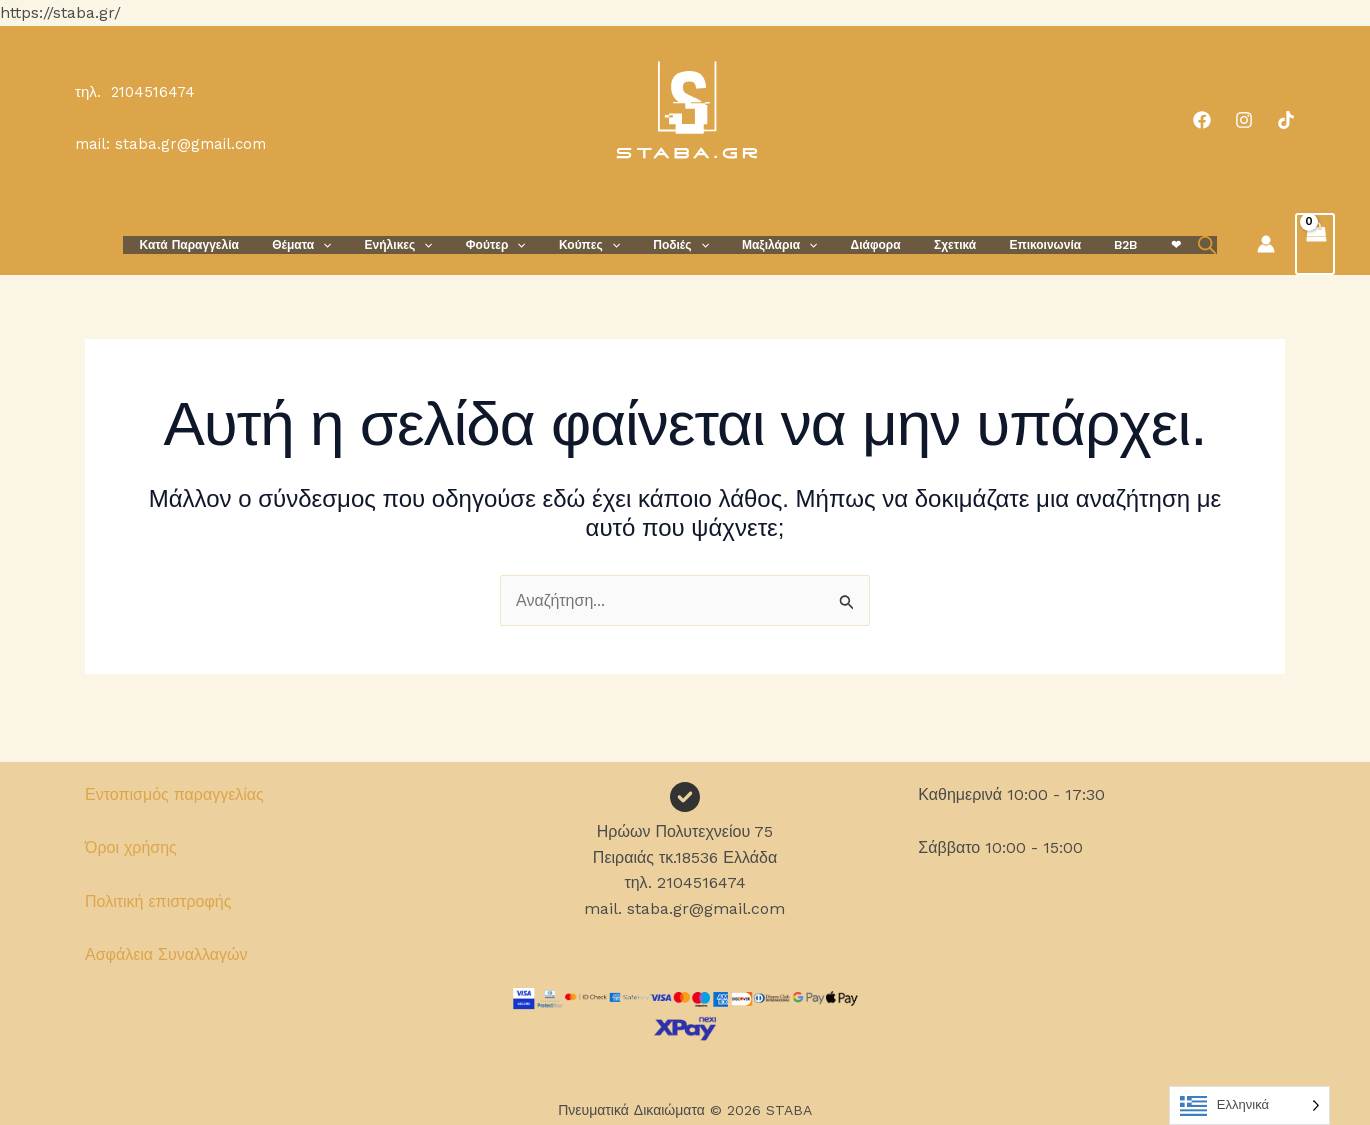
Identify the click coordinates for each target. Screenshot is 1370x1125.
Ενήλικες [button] (446, 244)
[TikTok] (1286, 120)
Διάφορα (877, 244)
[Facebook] (1202, 120)
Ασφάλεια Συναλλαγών (166, 954)
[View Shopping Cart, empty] (1314, 242)
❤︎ (1139, 244)
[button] (379, 244)
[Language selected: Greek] (1249, 1105)
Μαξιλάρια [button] (789, 244)
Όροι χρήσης (131, 847)
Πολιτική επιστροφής (158, 901)
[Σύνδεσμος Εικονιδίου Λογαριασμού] (1264, 243)
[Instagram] (1244, 120)
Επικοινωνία (1028, 244)
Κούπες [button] (618, 244)
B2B (1098, 244)
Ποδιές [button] (700, 244)
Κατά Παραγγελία (255, 244)
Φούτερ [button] (534, 244)
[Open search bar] (1166, 244)
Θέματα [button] (358, 244)
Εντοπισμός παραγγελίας (174, 794)
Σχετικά (947, 244)
